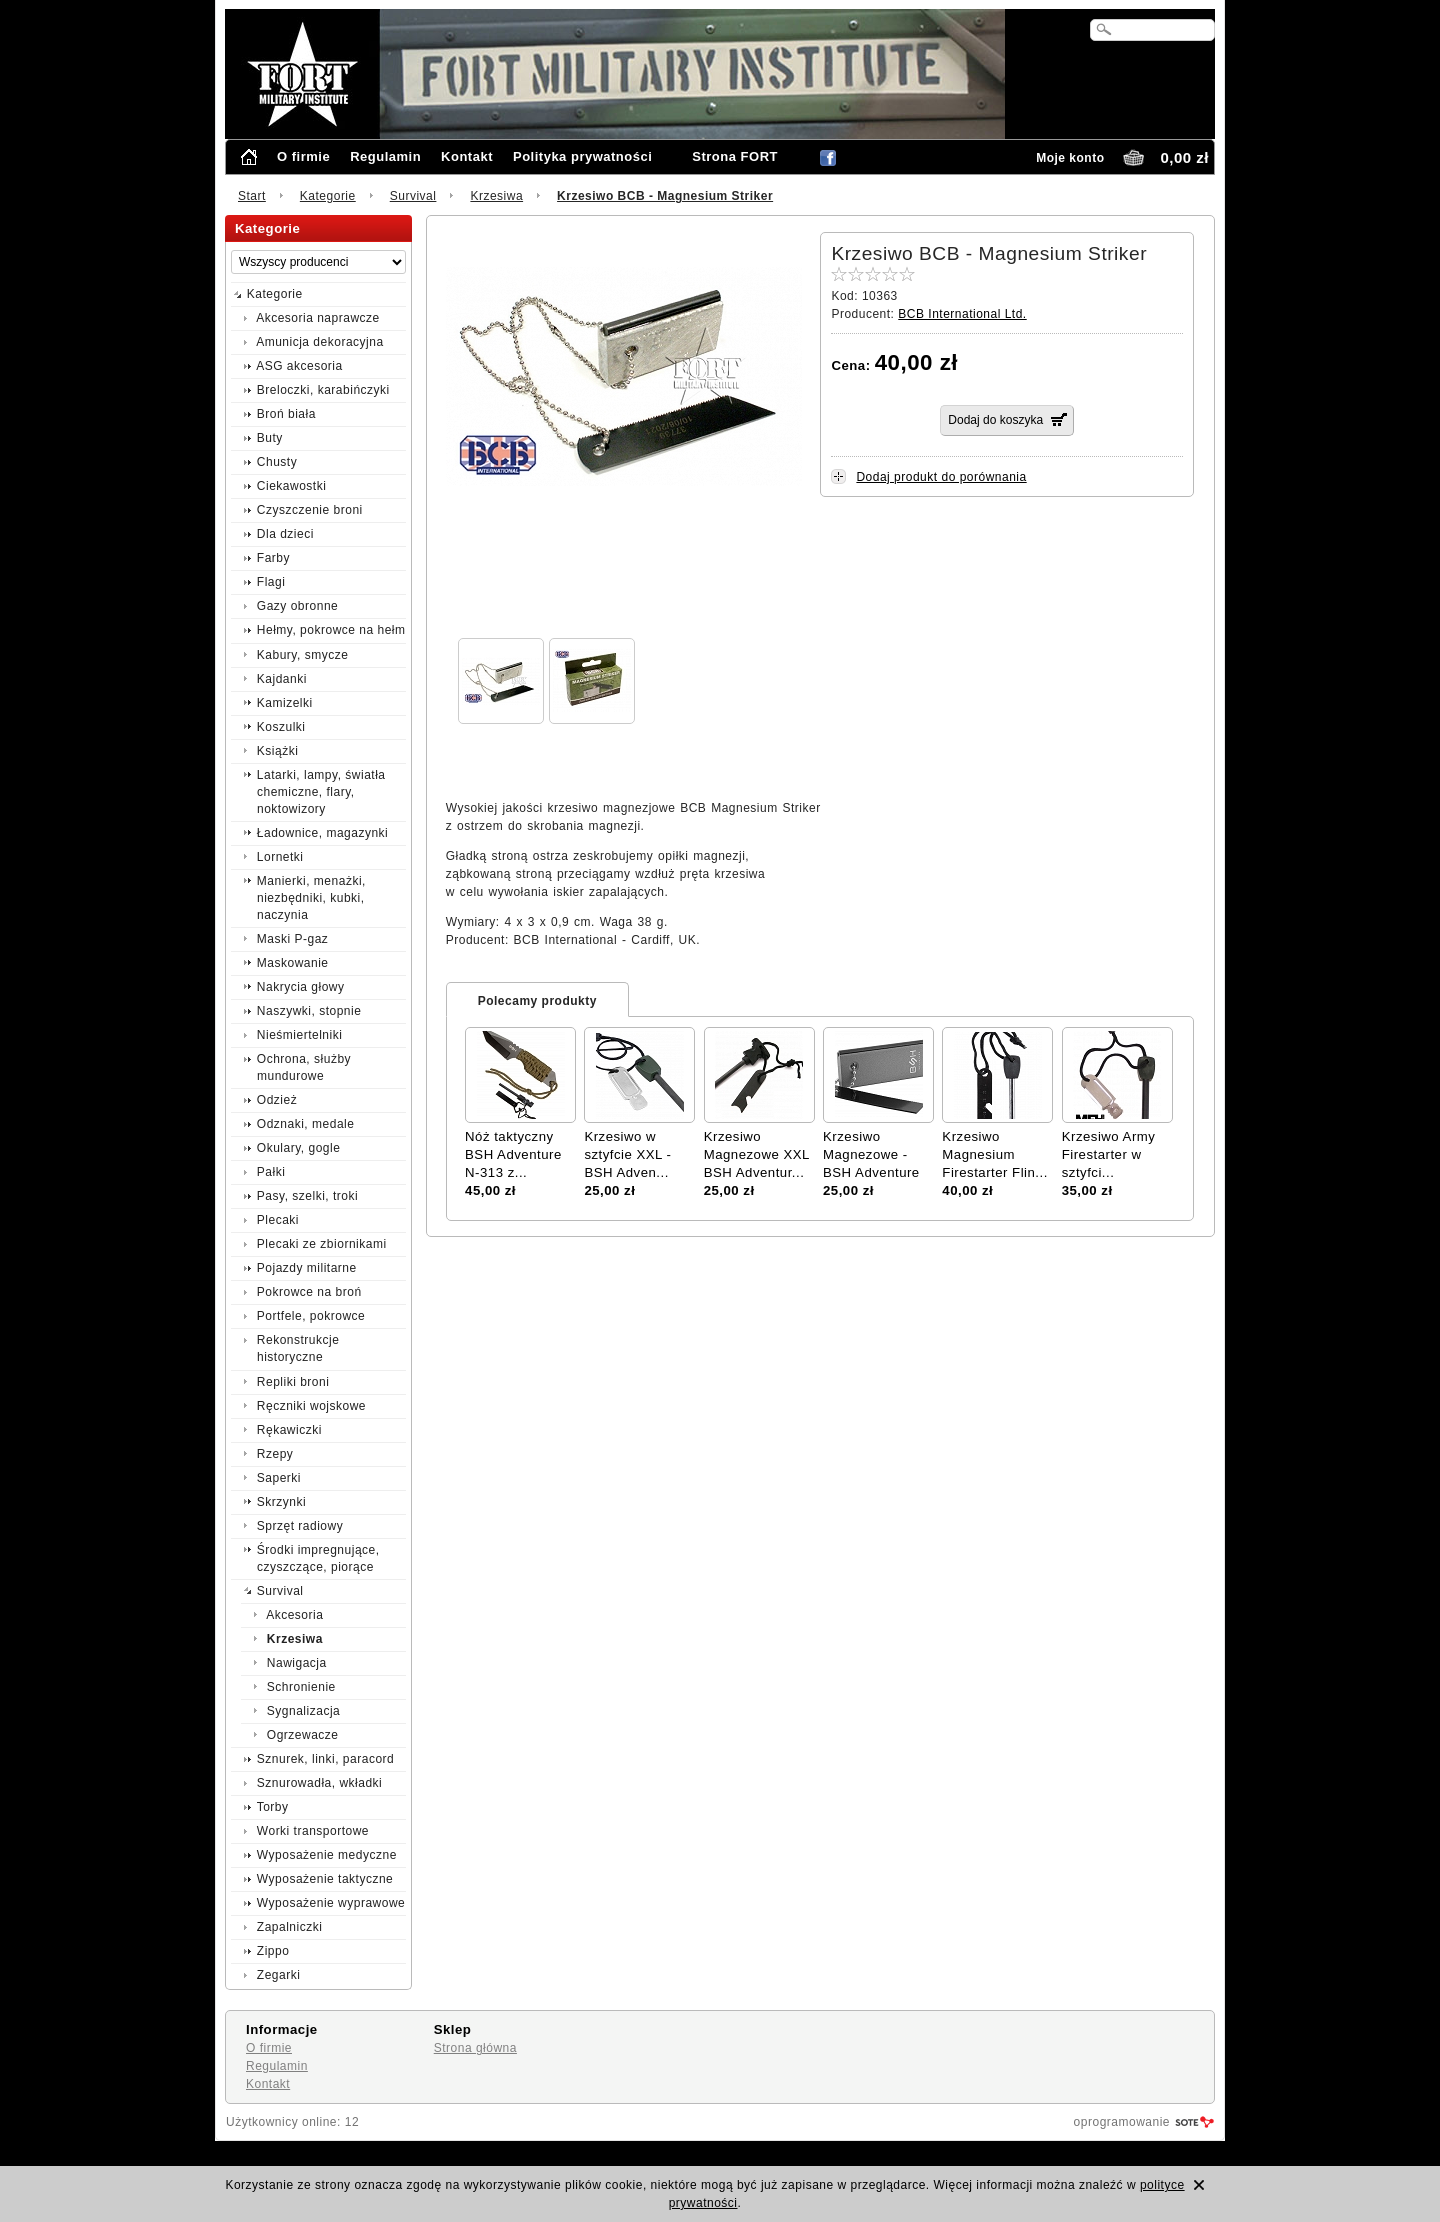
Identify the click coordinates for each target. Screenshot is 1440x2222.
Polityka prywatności (582, 156)
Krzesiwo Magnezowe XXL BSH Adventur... (757, 1154)
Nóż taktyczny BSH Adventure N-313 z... (513, 1154)
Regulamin (385, 156)
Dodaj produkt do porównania (941, 477)
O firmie (303, 156)
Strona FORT (735, 156)
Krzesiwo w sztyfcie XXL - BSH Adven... (627, 1154)
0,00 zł (1184, 157)
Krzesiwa (496, 196)
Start (252, 196)
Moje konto (1070, 158)
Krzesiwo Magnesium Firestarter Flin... (995, 1154)
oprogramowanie (1122, 2122)
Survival (413, 196)
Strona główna (475, 2048)
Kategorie (328, 196)
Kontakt (467, 156)
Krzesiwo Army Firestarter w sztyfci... (1109, 1154)
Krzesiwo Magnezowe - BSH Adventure (871, 1154)
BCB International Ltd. (962, 314)
